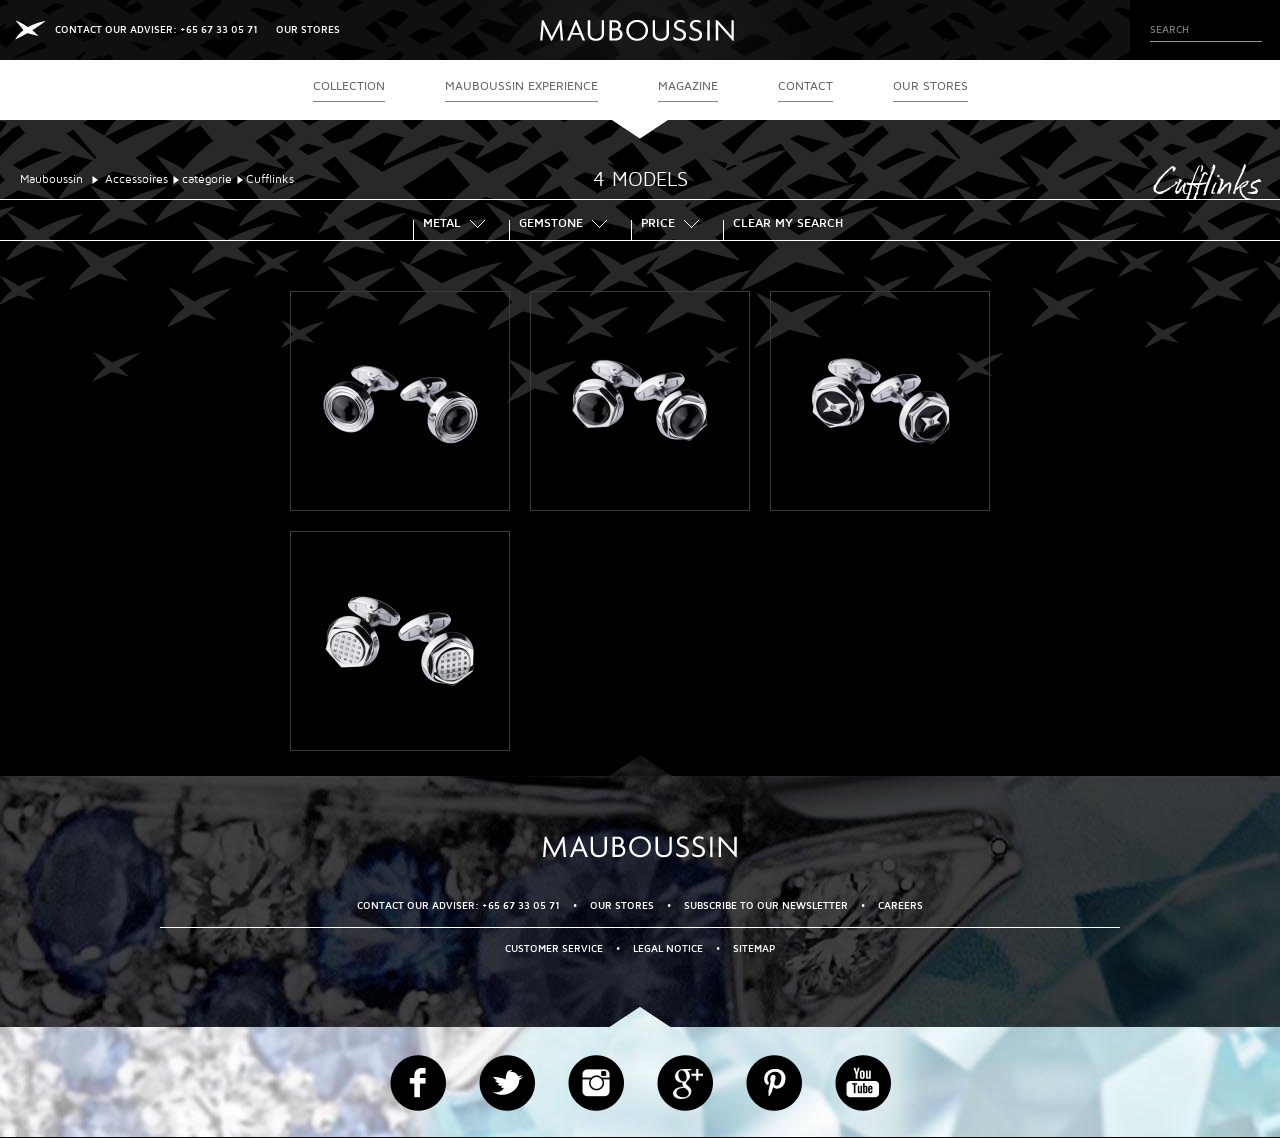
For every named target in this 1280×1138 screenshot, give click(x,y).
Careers (900, 905)
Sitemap (754, 948)
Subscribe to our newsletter (766, 905)
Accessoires (136, 179)
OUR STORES (308, 29)
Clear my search (788, 225)
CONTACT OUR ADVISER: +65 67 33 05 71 (156, 29)
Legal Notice (668, 948)
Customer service (554, 948)
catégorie (207, 179)
